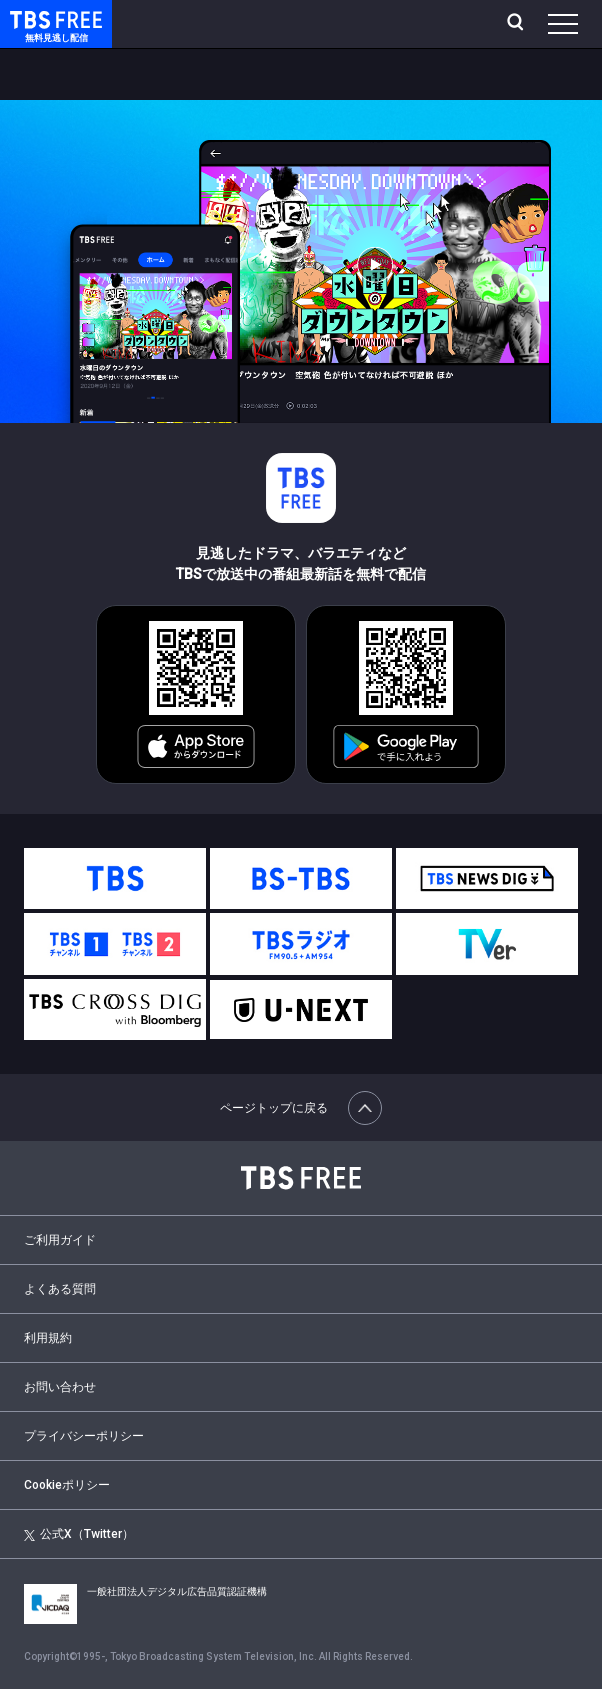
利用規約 (48, 1338)
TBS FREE (33, 18)
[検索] (517, 24)
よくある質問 (60, 1289)
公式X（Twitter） (79, 1534)
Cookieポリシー (67, 1485)
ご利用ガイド (60, 1240)
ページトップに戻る (301, 1108)
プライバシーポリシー (84, 1436)
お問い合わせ (60, 1387)
